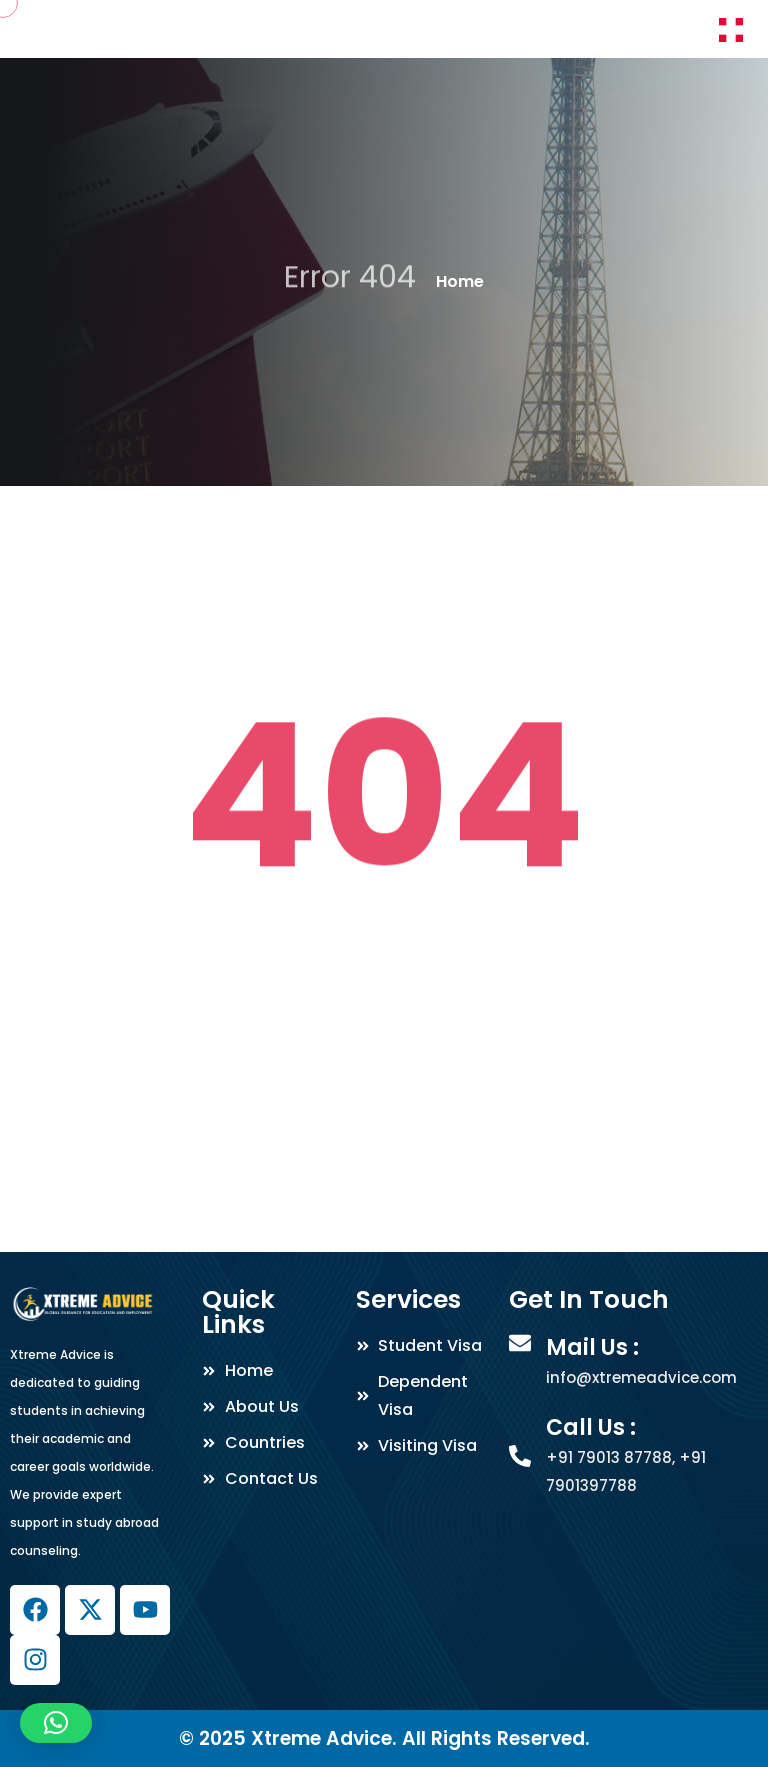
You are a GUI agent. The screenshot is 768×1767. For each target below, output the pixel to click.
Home (460, 281)
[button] (56, 1723)
